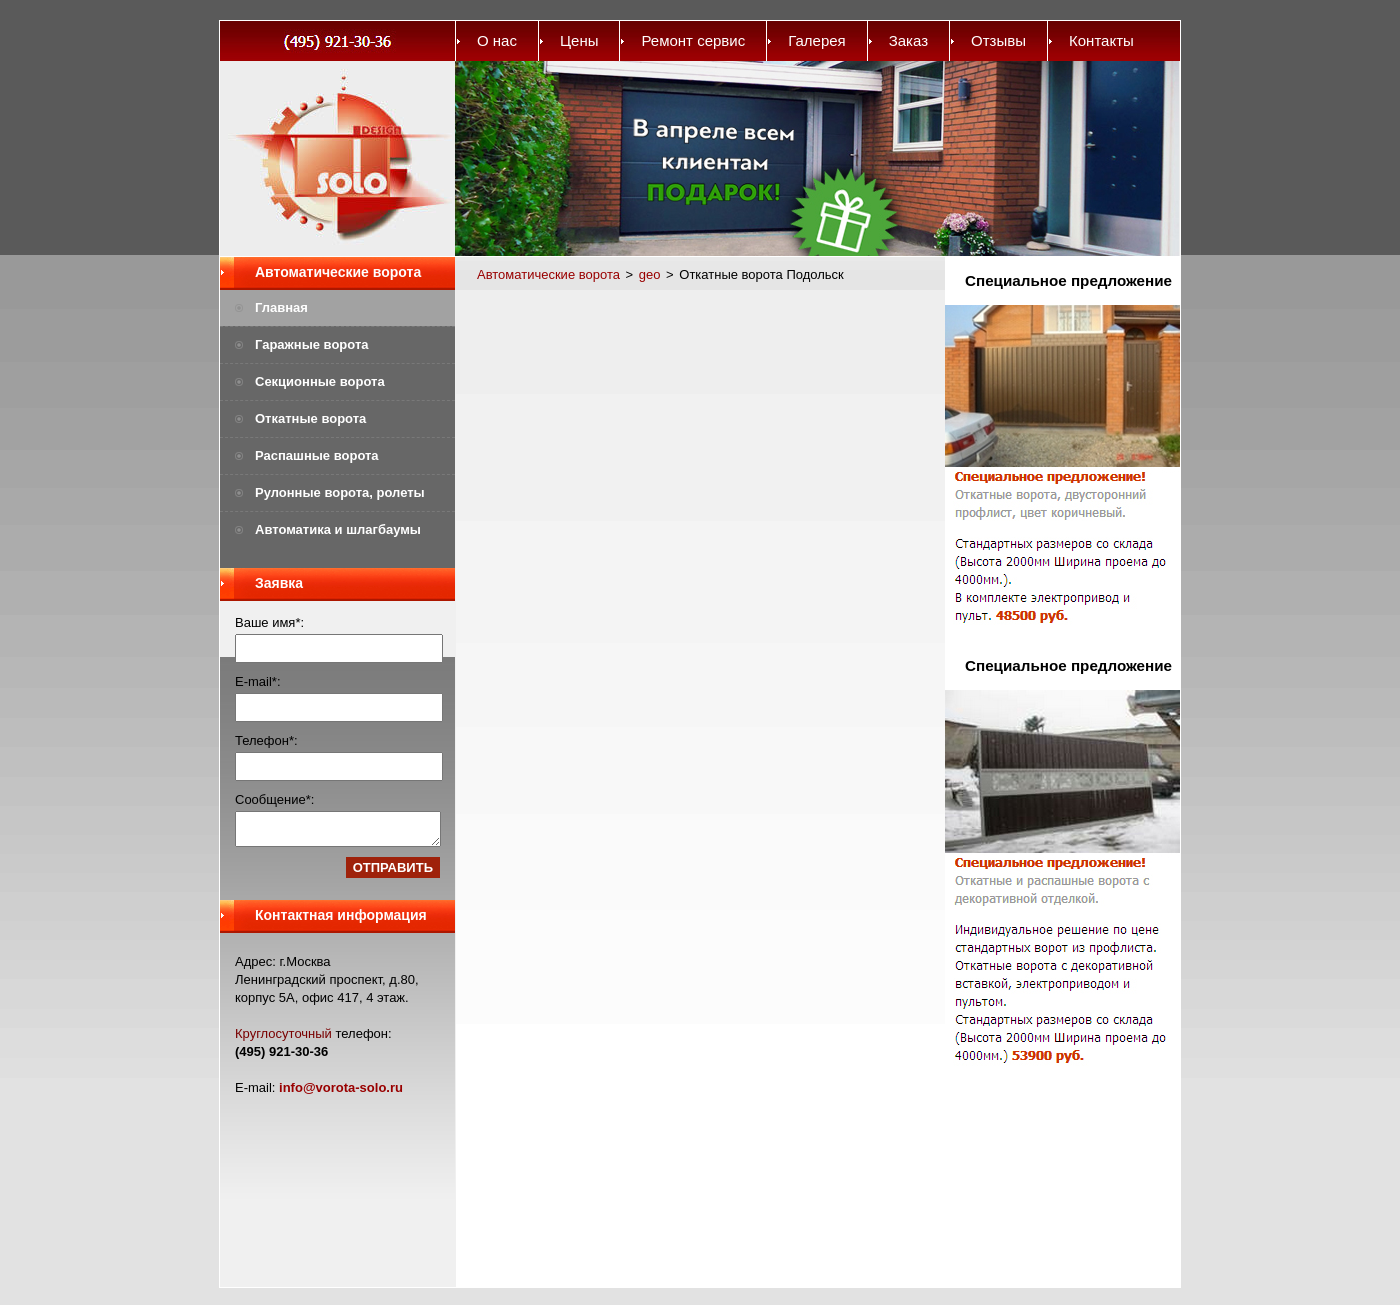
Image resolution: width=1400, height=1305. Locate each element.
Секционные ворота (320, 381)
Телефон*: (266, 740)
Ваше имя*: (269, 622)
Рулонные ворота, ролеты (340, 492)
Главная (281, 307)
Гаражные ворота (312, 344)
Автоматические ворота (338, 272)
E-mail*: (258, 681)
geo (650, 274)
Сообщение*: (274, 799)
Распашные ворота (317, 455)
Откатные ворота (310, 418)
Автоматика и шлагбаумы (338, 529)
